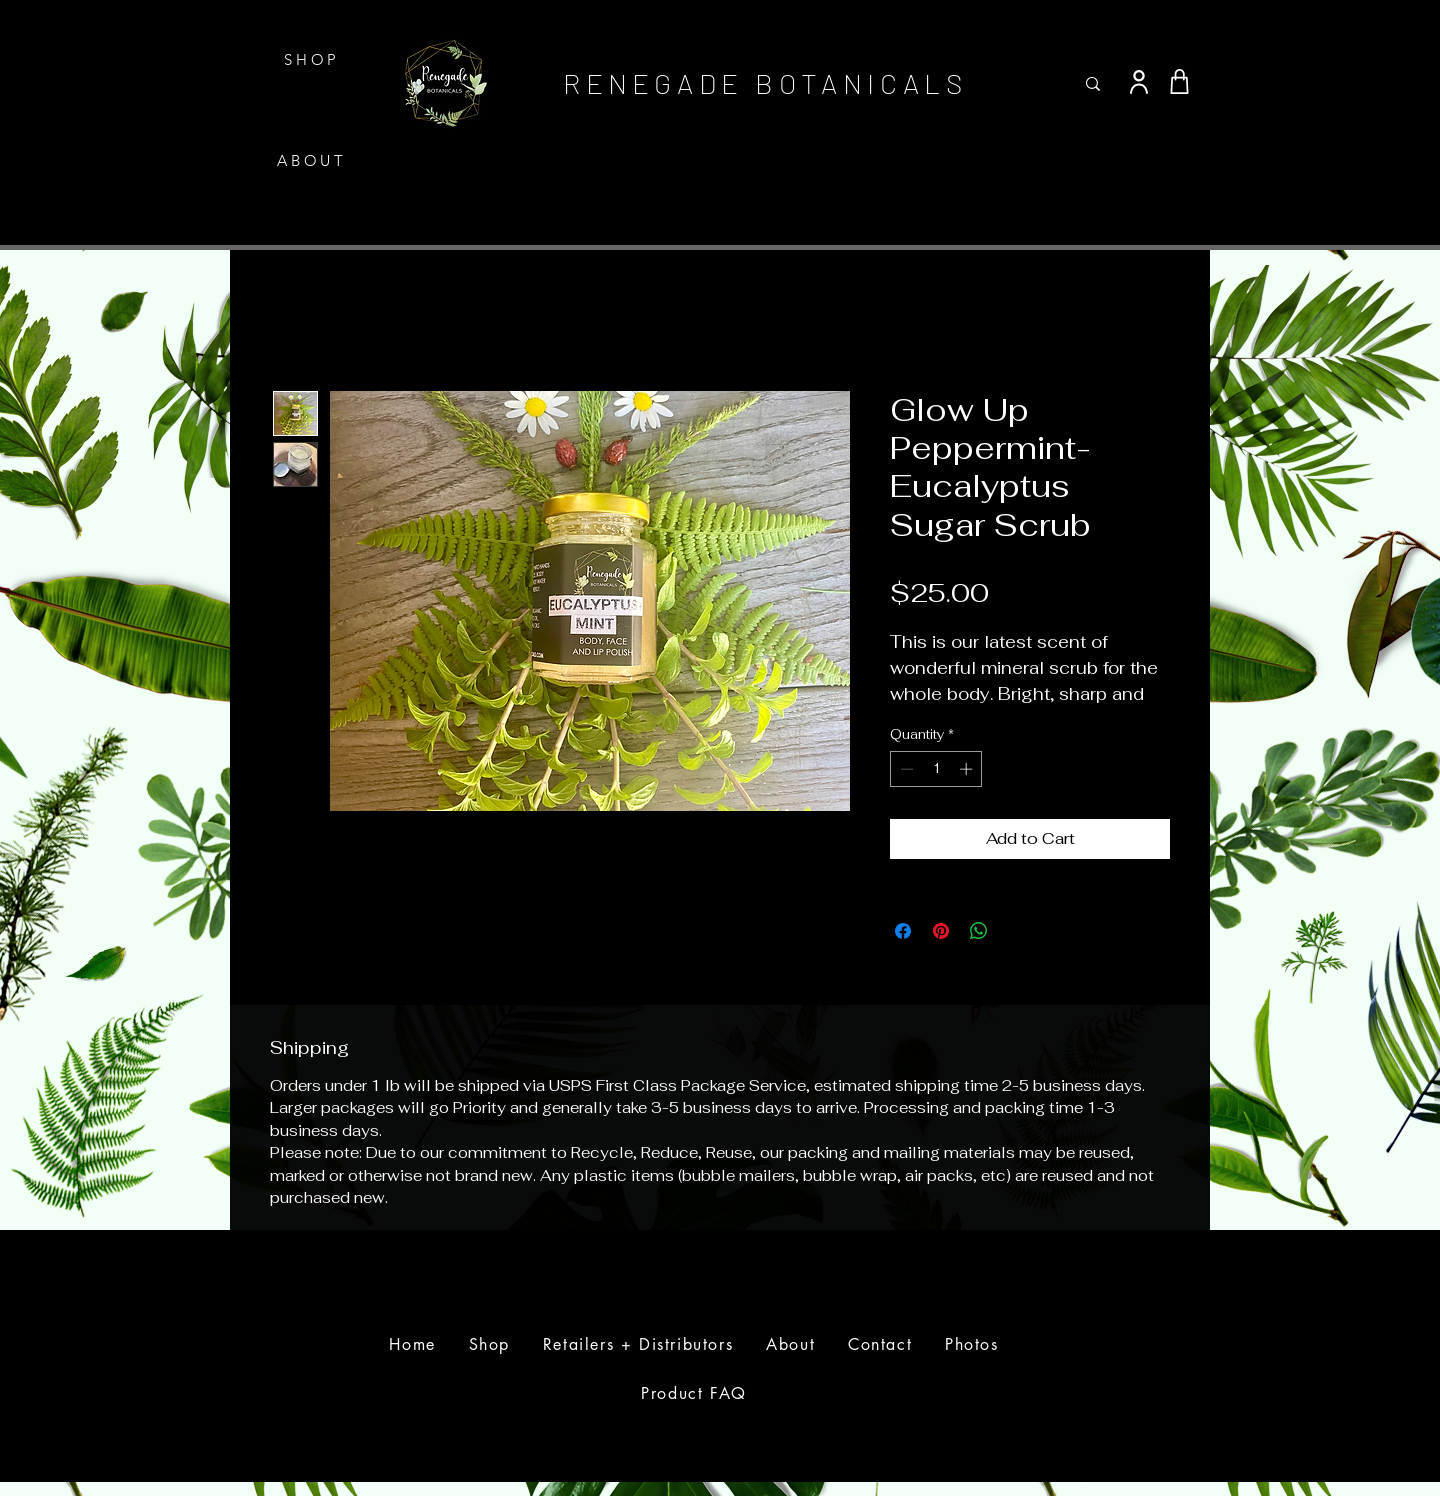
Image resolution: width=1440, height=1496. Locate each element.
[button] (1193, 32)
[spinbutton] (936, 769)
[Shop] (1179, 82)
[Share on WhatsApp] (979, 931)
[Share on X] (1017, 931)
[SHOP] (314, 59)
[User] (1139, 82)
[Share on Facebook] (903, 931)
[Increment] (968, 769)
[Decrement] (905, 769)
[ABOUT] (314, 160)
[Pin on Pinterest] (941, 931)
